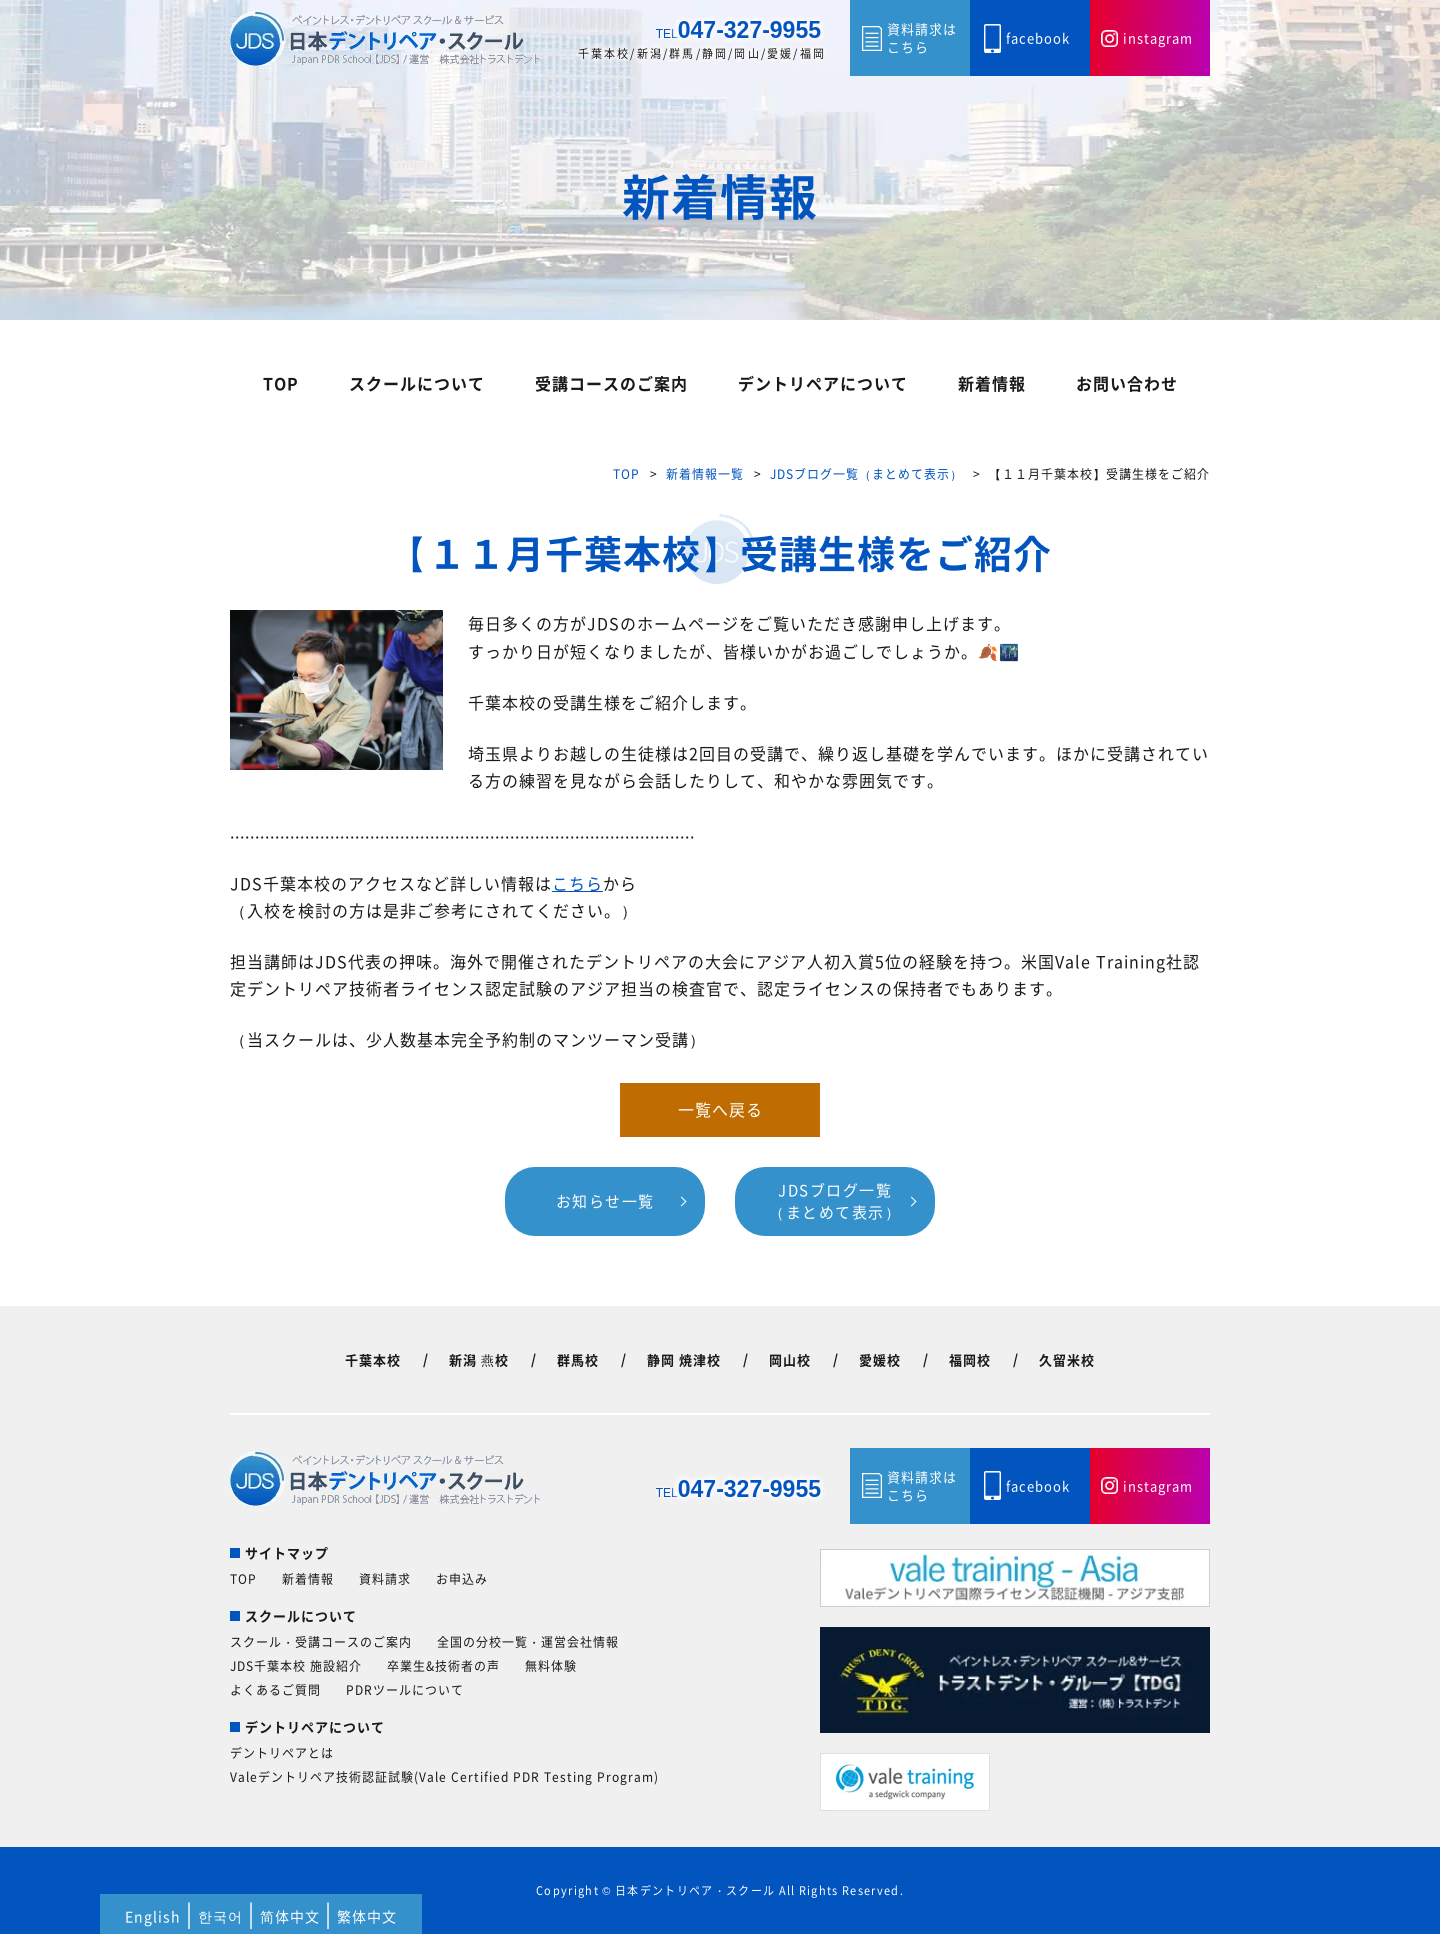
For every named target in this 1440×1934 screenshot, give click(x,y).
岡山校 (790, 1359)
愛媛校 (880, 1359)
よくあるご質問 (275, 1690)
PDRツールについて (405, 1690)
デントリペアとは (282, 1753)
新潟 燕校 (479, 1359)
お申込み (462, 1579)
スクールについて (417, 383)
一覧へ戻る (720, 1109)
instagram (1158, 37)
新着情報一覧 (705, 474)
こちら (577, 883)
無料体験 (551, 1666)
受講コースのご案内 (611, 383)
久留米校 (1067, 1359)
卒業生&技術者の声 (443, 1666)
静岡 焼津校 (684, 1359)
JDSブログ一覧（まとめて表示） (866, 474)
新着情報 (992, 383)
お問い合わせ (1127, 383)
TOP (281, 383)
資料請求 (385, 1579)
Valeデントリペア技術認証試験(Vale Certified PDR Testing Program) (444, 1777)
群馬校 (578, 1359)
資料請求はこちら (922, 37)
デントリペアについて (823, 383)
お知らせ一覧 (605, 1201)
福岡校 (970, 1359)
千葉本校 (373, 1359)
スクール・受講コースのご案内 (321, 1642)
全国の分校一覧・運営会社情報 (528, 1642)
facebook (1038, 37)
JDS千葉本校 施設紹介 (296, 1666)
